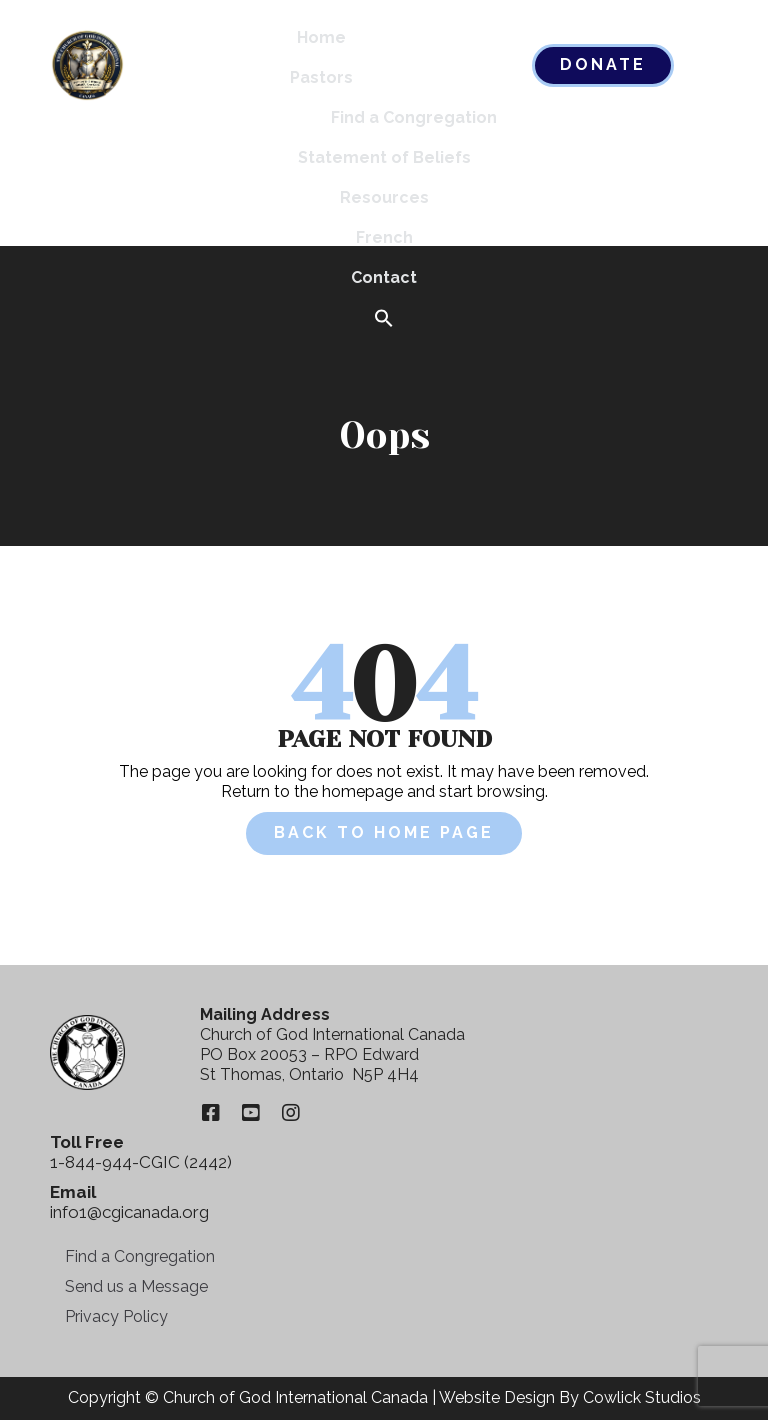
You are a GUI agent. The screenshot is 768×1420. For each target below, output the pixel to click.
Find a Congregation (414, 117)
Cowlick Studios (642, 1397)
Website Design (497, 1397)
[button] (384, 319)
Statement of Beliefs (384, 157)
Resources (384, 197)
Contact (384, 277)
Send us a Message (136, 1286)
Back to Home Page (384, 832)
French (384, 237)
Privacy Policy (116, 1316)
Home (321, 37)
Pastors (321, 77)
